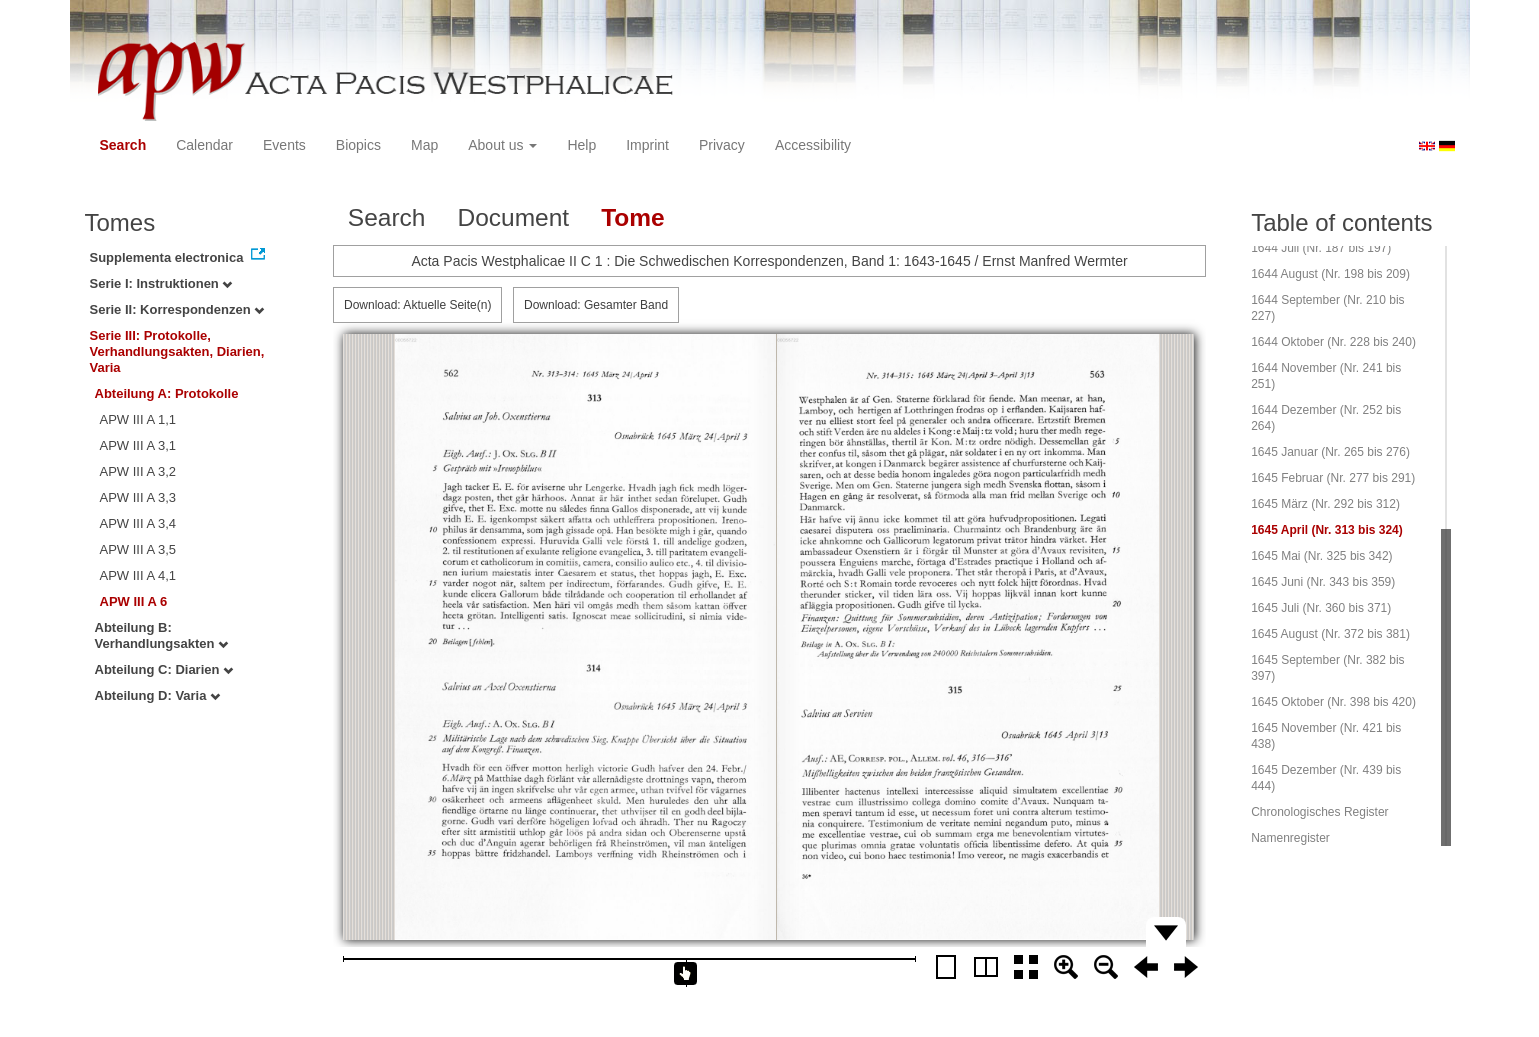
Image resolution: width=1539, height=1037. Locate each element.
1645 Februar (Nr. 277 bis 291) (1333, 478)
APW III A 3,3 (138, 497)
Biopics (358, 145)
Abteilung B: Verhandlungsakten (162, 635)
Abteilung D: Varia (158, 695)
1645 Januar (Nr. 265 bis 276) (1330, 452)
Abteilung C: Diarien (164, 669)
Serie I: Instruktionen (161, 283)
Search (123, 145)
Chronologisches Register (1319, 812)
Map (424, 145)
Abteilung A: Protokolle (167, 393)
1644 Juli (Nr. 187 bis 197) (1321, 248)
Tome (633, 217)
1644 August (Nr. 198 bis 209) (1330, 274)
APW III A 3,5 (138, 549)
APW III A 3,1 (138, 445)
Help (581, 145)
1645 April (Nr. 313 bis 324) (1327, 530)
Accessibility (813, 145)
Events (284, 145)
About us (502, 145)
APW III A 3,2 (138, 471)
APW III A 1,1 (138, 419)
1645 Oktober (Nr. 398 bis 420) (1333, 702)
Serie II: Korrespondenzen (177, 309)
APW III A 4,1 (138, 575)
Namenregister (1290, 838)
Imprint (647, 145)
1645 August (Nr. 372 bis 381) (1330, 634)
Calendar (204, 145)
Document (513, 217)
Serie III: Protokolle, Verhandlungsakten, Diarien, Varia (177, 351)
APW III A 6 (134, 601)
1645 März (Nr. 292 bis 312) (1325, 504)
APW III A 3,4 (138, 523)
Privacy (722, 145)
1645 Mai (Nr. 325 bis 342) (1321, 556)
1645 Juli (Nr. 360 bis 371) (1321, 608)
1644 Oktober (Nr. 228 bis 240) (1333, 342)
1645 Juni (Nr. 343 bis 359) (1323, 582)
